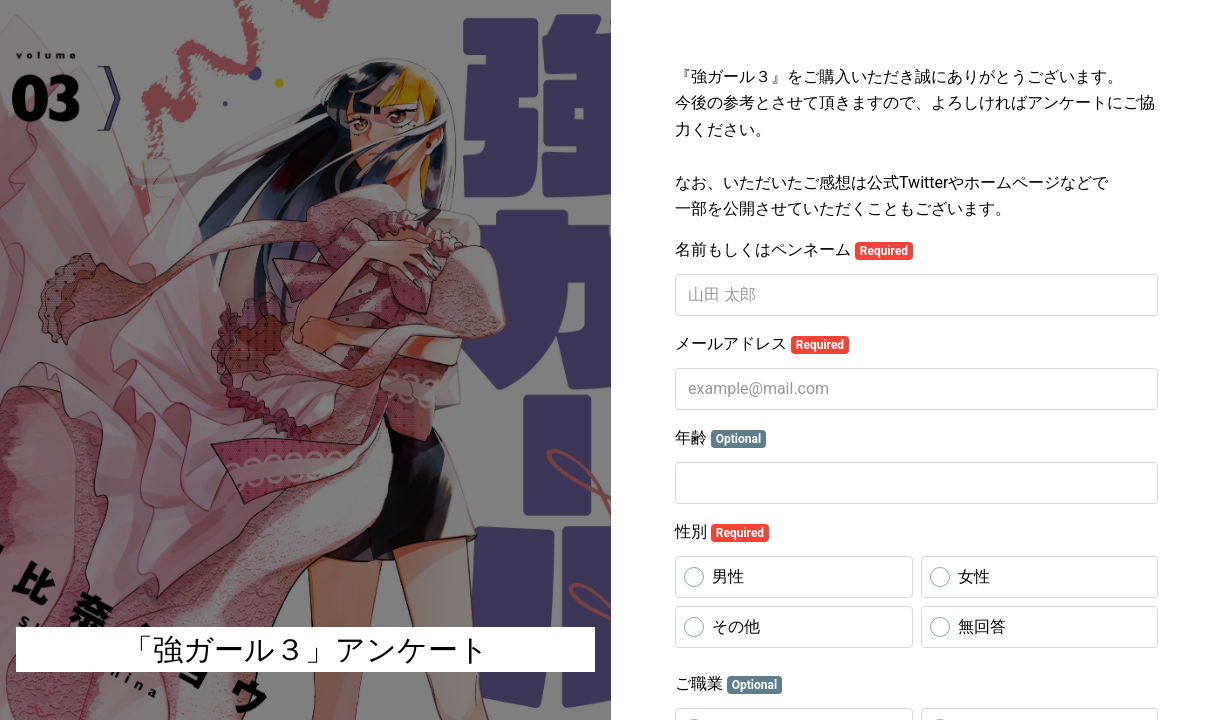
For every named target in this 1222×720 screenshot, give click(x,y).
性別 (722, 532)
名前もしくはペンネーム (794, 250)
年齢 (720, 438)
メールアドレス (762, 344)
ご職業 (728, 684)
